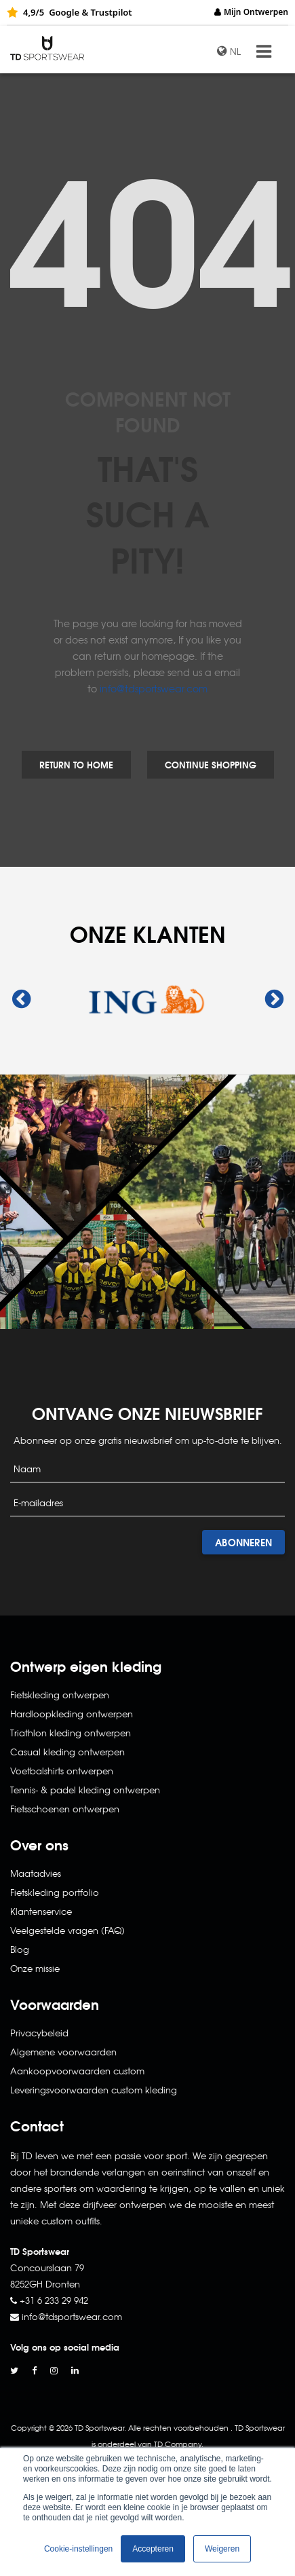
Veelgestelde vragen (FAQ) (67, 1930)
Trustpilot (111, 12)
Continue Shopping (210, 764)
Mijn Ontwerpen (256, 12)
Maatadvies (35, 1873)
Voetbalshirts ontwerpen (61, 1770)
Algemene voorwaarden (63, 2051)
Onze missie (35, 1968)
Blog (19, 1949)
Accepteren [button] (153, 2549)
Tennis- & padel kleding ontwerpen (85, 1789)
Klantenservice (41, 1911)
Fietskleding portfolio (54, 1892)
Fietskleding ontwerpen (59, 1694)
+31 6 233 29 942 (54, 2300)
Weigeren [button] (222, 2549)
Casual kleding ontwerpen (67, 1751)
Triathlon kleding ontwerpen (70, 1732)
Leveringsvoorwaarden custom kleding (93, 2089)
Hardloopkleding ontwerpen (71, 1713)
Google (64, 12)
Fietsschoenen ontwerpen (64, 1808)
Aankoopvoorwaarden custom (77, 2070)
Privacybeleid (39, 2032)
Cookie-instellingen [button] (78, 2549)
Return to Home (76, 764)
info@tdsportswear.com (154, 688)
